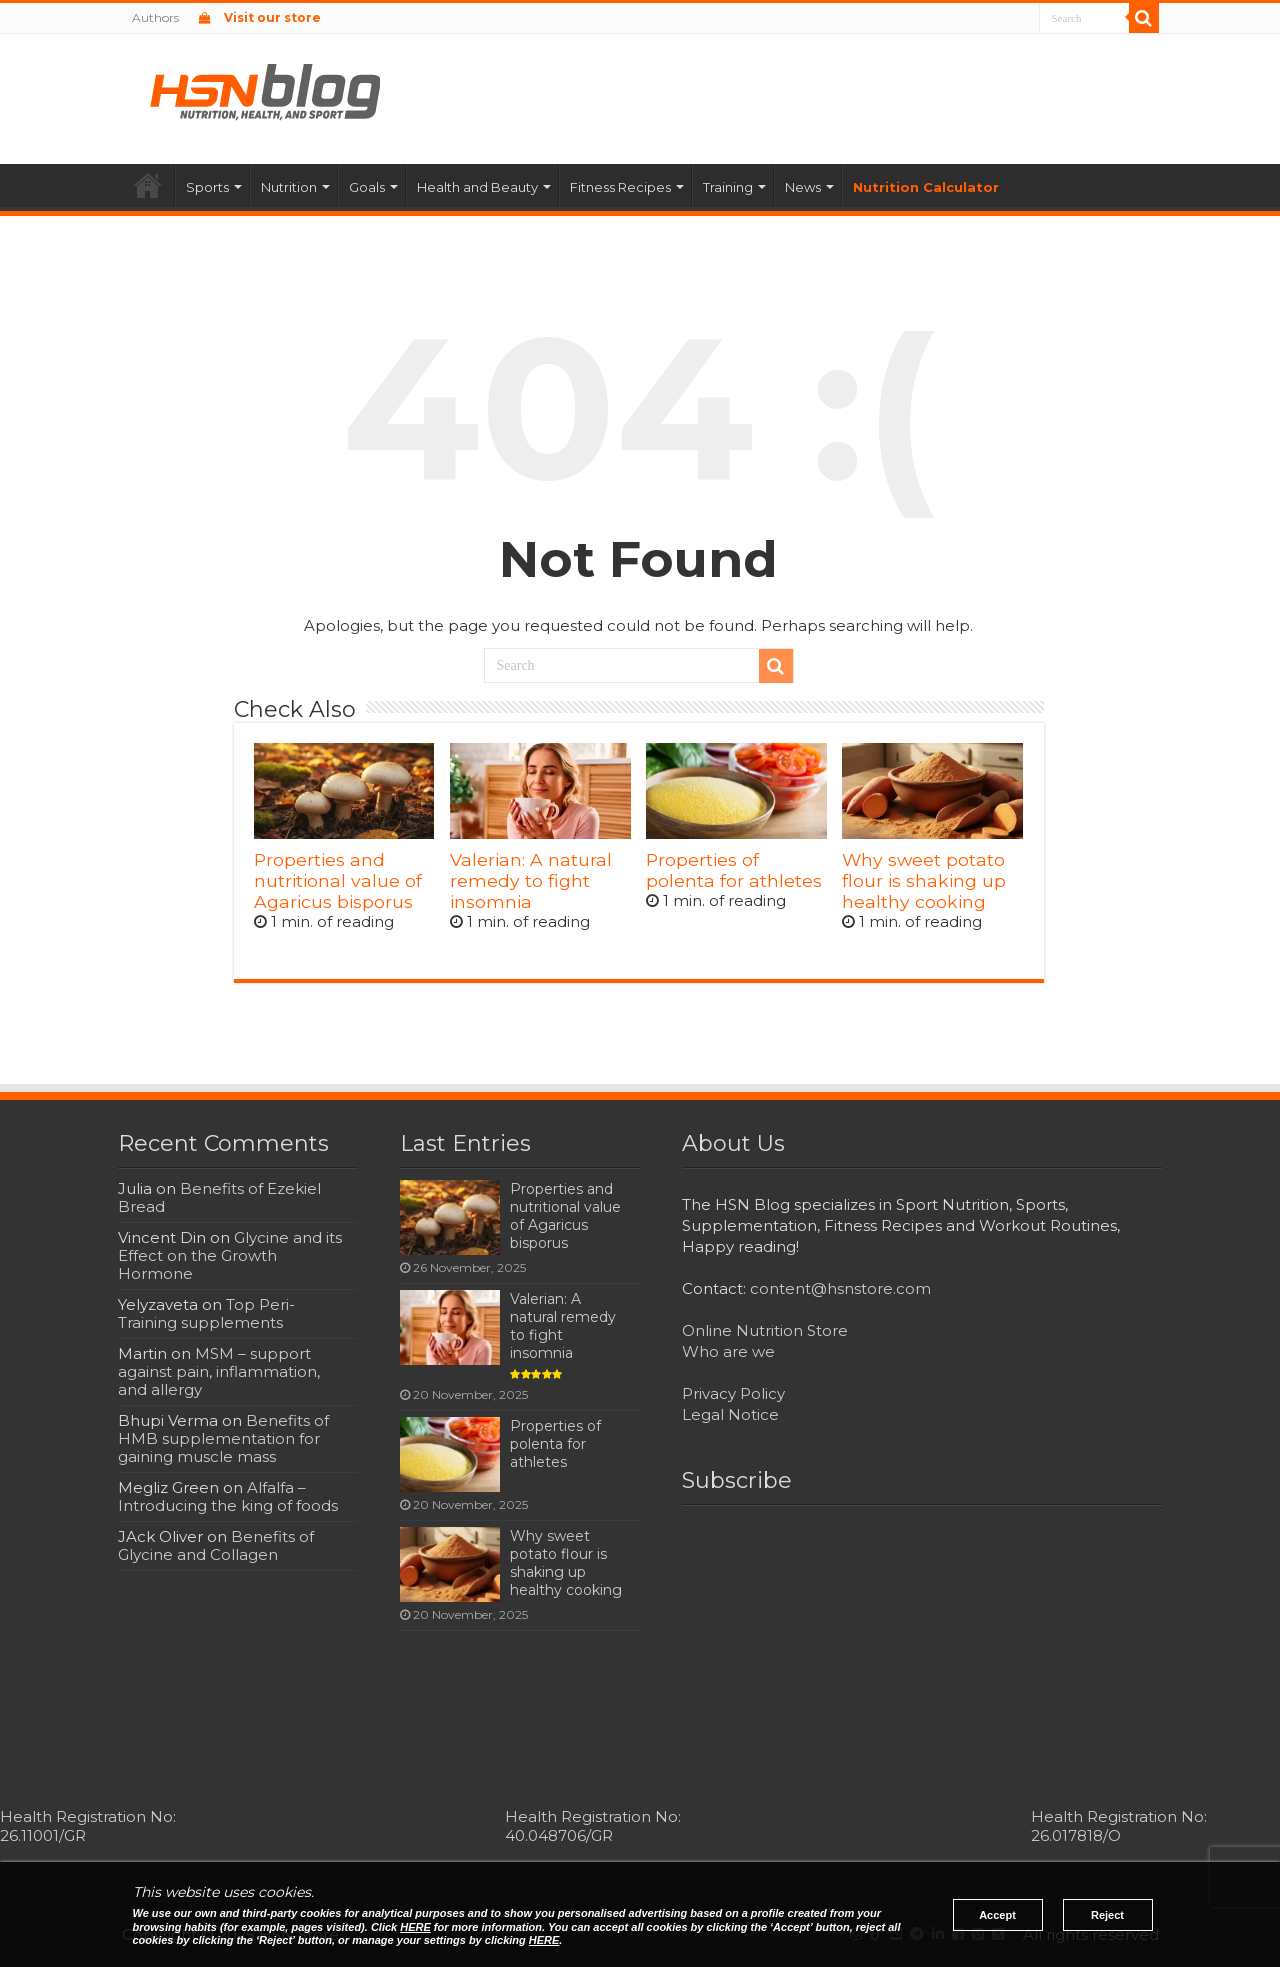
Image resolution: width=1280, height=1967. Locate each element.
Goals (367, 187)
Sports (207, 187)
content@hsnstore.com (840, 1288)
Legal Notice (730, 1414)
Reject (1107, 1915)
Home (148, 185)
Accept (997, 1915)
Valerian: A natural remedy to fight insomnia (531, 880)
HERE (415, 1927)
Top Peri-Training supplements (206, 1313)
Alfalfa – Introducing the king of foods (228, 1496)
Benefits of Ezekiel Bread (219, 1197)
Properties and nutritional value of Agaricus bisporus (338, 880)
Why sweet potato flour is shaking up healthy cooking (924, 880)
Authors (155, 17)
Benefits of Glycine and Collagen (216, 1545)
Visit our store (260, 17)
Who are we (728, 1351)
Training (728, 187)
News (803, 187)
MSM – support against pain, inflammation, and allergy (219, 1371)
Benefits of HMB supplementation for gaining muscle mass (223, 1438)
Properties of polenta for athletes (734, 870)
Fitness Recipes (620, 187)
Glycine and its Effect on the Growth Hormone (230, 1255)
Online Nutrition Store (765, 1330)
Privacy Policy (733, 1393)
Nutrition (289, 187)
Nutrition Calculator (926, 187)
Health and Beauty (477, 187)
